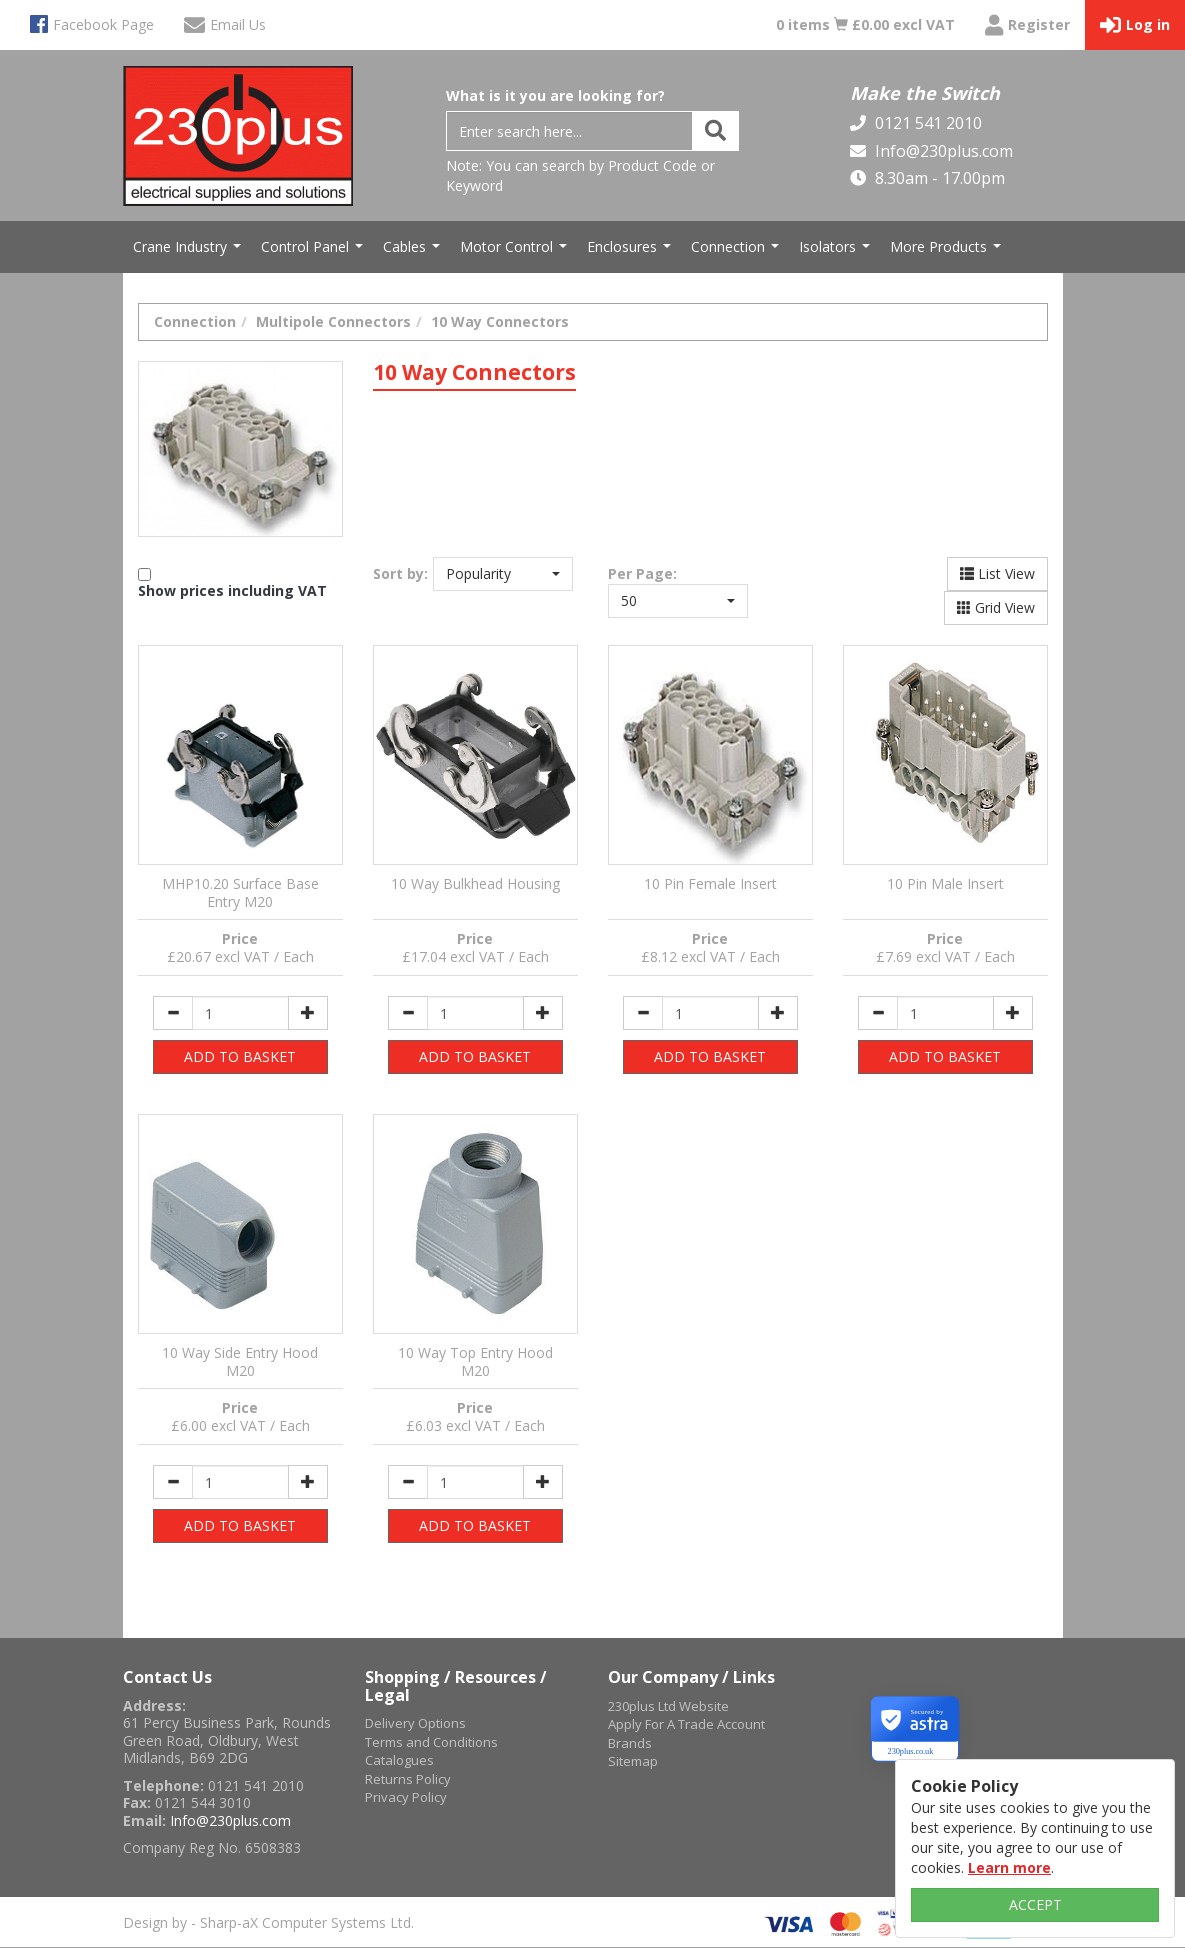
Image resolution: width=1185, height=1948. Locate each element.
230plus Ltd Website (668, 1706)
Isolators (837, 252)
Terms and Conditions (431, 1742)
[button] (503, 574)
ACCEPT (1035, 1904)
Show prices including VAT (232, 590)
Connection (737, 252)
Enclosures (631, 252)
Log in (1135, 25)
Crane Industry (189, 252)
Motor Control (516, 252)
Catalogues (399, 1760)
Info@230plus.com (942, 151)
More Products (948, 252)
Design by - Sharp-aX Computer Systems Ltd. (268, 1922)
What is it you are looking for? (555, 95)
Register (1027, 25)
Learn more (1009, 1867)
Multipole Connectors (333, 321)
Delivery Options (415, 1723)
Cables (414, 252)
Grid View (996, 607)
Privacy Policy (406, 1797)
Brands (630, 1743)
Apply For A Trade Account (686, 1724)
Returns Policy (408, 1779)
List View (997, 573)
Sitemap (633, 1761)
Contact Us (167, 1677)
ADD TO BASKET (240, 1056)
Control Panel (314, 252)
